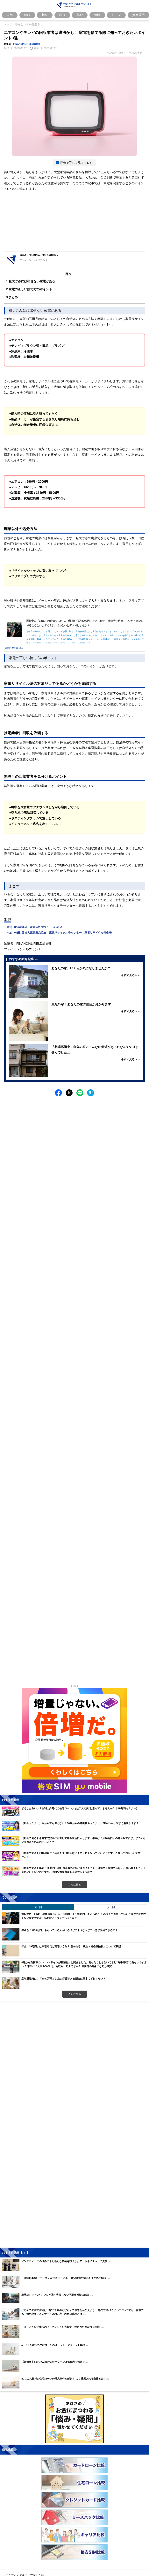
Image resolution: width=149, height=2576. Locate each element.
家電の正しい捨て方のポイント (29, 289)
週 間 (38, 1907)
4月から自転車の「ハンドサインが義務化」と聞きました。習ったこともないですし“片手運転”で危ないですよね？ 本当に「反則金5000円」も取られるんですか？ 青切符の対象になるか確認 (84, 1964)
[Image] (74, 5)
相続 (45, 14)
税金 (62, 14)
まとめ (12, 297)
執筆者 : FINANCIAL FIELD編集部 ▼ (39, 255)
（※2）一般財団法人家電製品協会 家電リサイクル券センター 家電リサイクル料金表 (59, 932)
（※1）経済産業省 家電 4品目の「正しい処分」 (34, 927)
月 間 (111, 1907)
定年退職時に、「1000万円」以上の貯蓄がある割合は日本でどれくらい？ (63, 1978)
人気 (10, 14)
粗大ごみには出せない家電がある (30, 281)
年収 (27, 14)
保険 (97, 14)
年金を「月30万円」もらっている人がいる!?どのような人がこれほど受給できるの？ (69, 1930)
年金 (80, 14)
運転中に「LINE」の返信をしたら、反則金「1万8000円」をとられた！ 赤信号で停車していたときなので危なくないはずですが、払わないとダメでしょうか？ (83, 1916)
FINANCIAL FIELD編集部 (26, 44)
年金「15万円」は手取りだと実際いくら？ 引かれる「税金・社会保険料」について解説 (71, 1946)
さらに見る (74, 1884)
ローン (116, 14)
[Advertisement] (74, 222)
